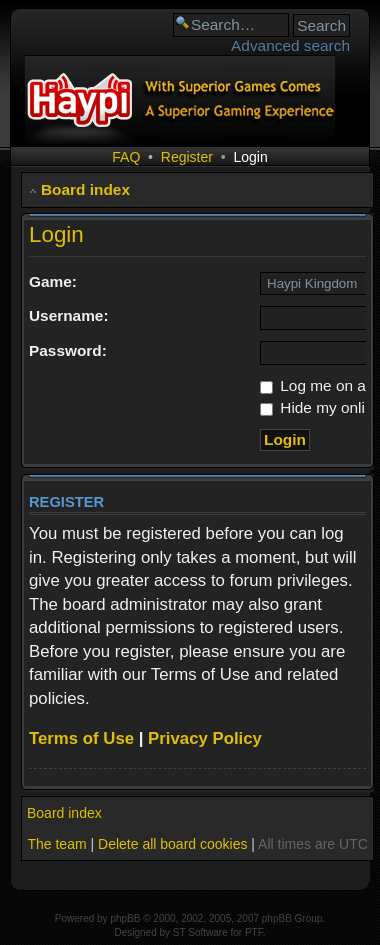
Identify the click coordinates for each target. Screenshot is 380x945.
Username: (69, 315)
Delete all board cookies (172, 844)
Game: (53, 281)
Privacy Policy (205, 738)
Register (187, 157)
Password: (68, 350)
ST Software (200, 932)
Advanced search (290, 45)
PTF (254, 932)
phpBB (125, 918)
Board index (85, 189)
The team (56, 844)
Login (250, 157)
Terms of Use (81, 738)
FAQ (126, 157)
